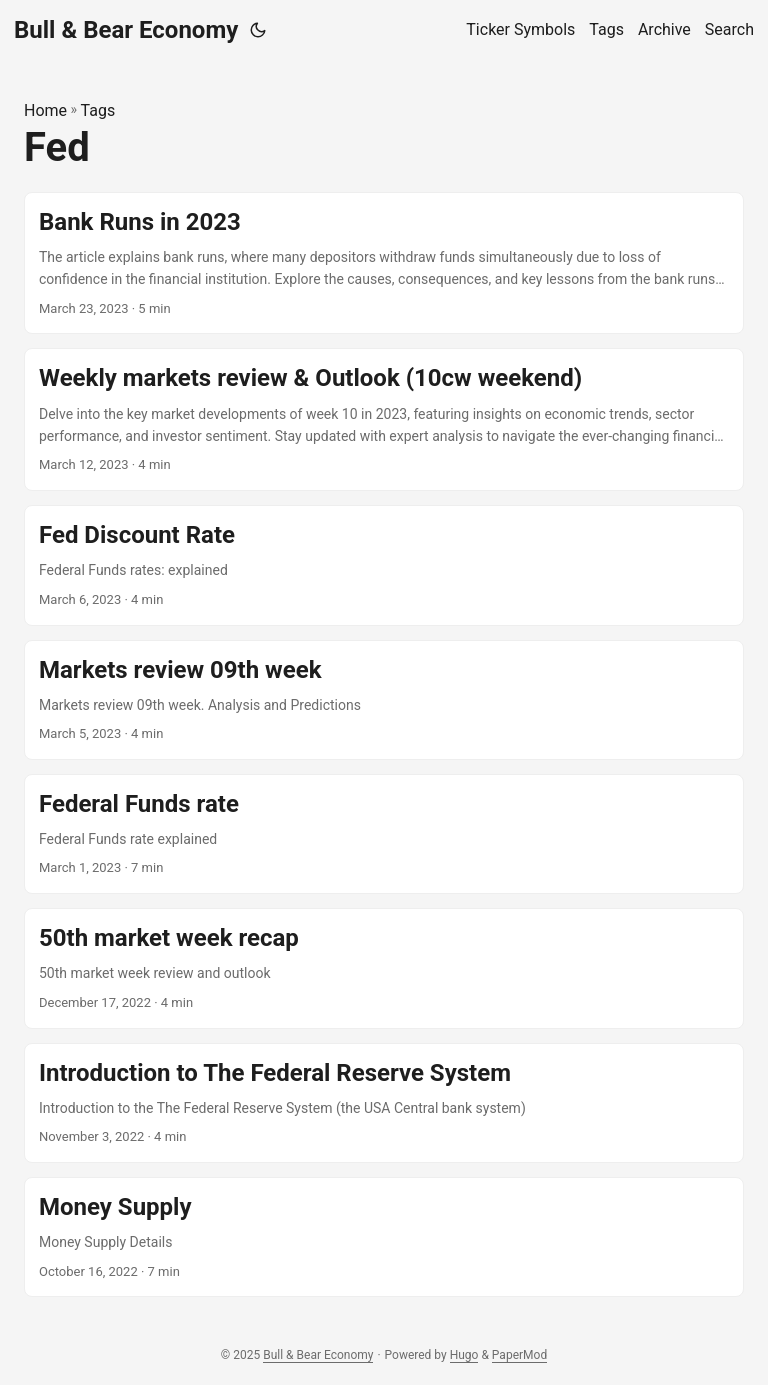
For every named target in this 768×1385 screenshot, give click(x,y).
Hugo (464, 1355)
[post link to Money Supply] (384, 1237)
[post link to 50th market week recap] (384, 968)
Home (45, 110)
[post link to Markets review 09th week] (384, 700)
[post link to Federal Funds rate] (384, 834)
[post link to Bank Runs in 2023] (384, 263)
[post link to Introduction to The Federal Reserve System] (384, 1103)
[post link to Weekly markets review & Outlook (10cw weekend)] (384, 419)
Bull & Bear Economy (126, 30)
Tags (98, 110)
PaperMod (519, 1355)
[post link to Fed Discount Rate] (384, 565)
